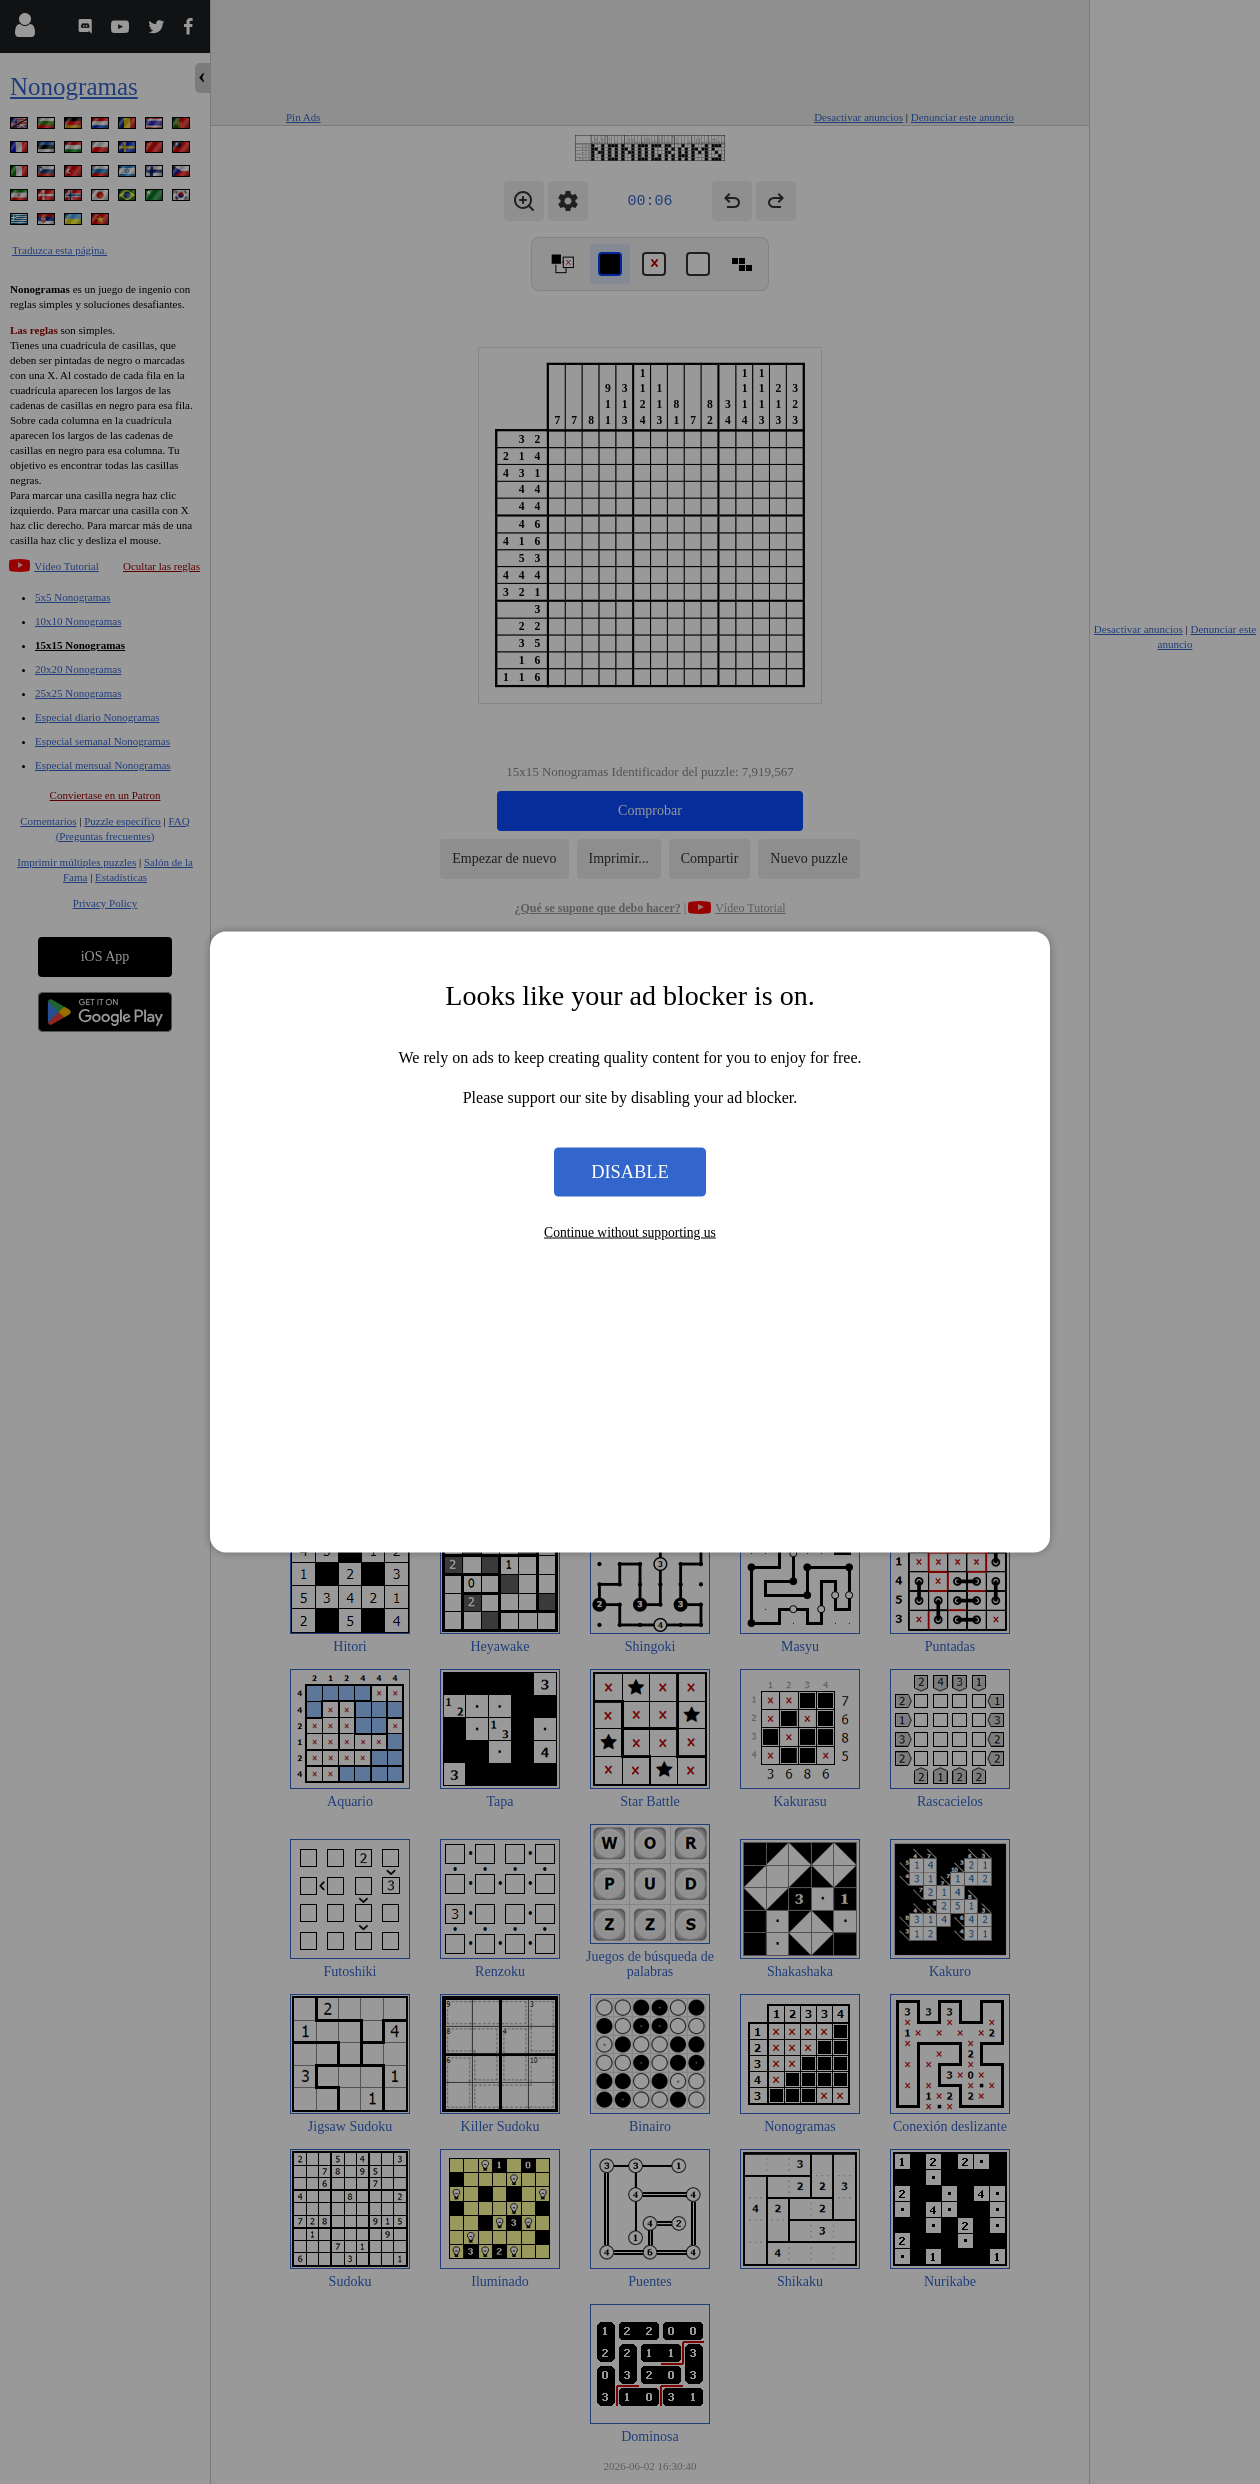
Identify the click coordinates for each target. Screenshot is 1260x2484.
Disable (630, 1171)
